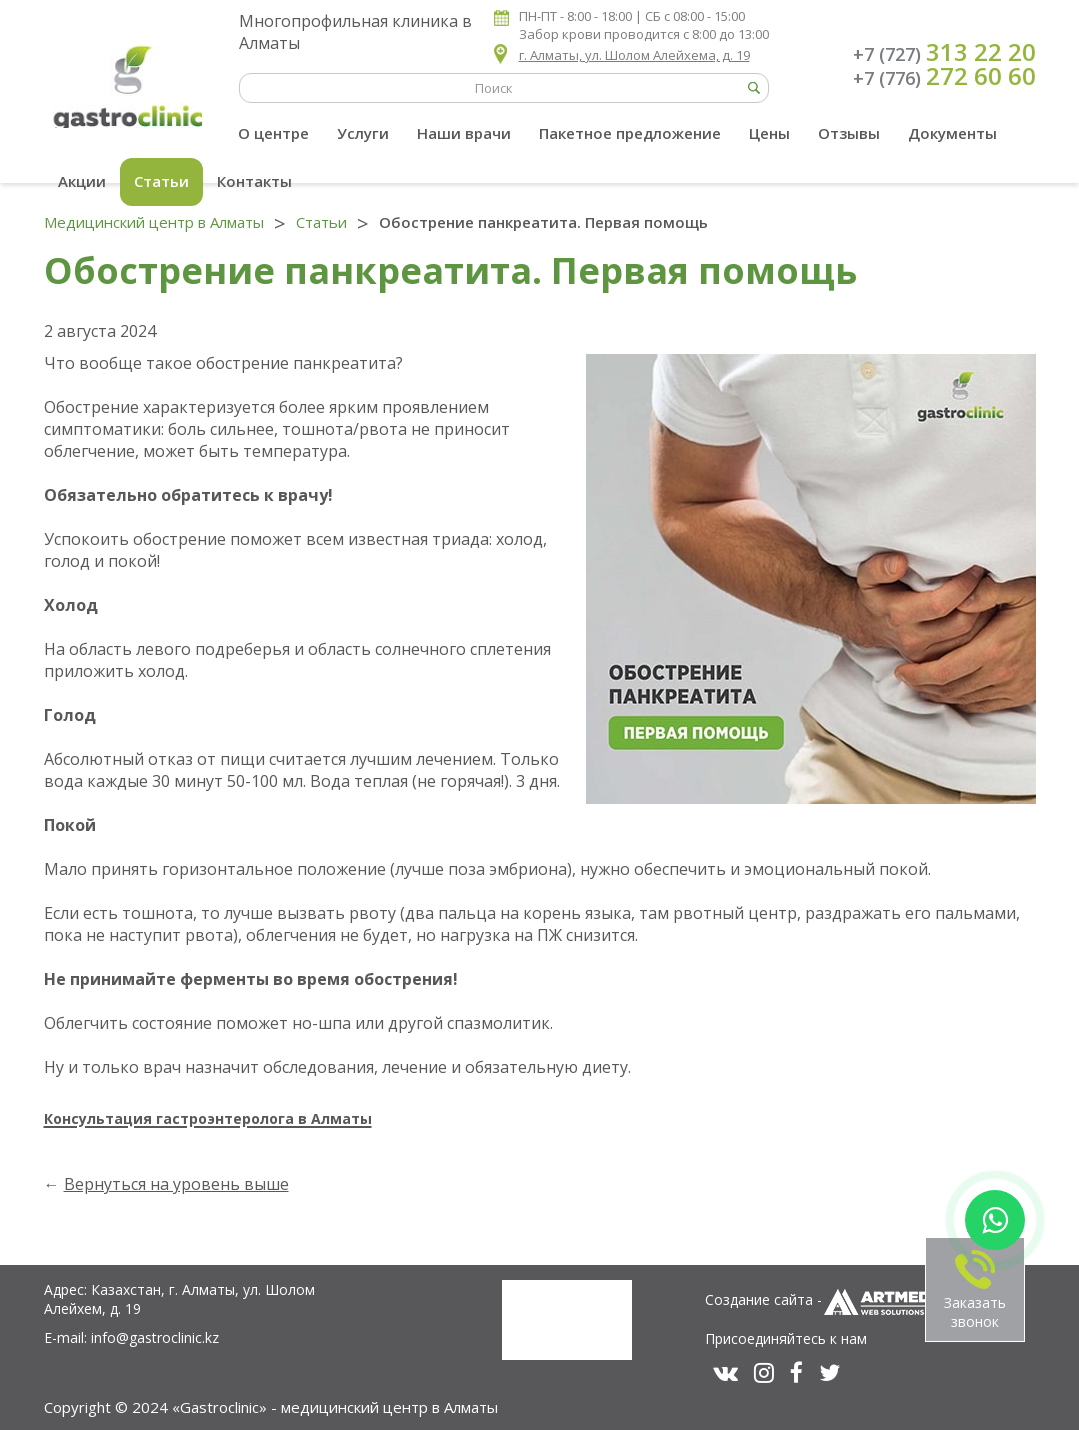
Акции (82, 181)
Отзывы (849, 133)
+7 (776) (944, 76)
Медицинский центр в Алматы (154, 222)
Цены (769, 133)
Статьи (161, 181)
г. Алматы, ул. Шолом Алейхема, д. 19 (634, 55)
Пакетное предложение (630, 133)
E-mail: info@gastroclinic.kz (131, 1337)
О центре (273, 133)
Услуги (363, 133)
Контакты (254, 181)
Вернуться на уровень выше (176, 1184)
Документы (952, 133)
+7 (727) (944, 52)
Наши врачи (464, 133)
